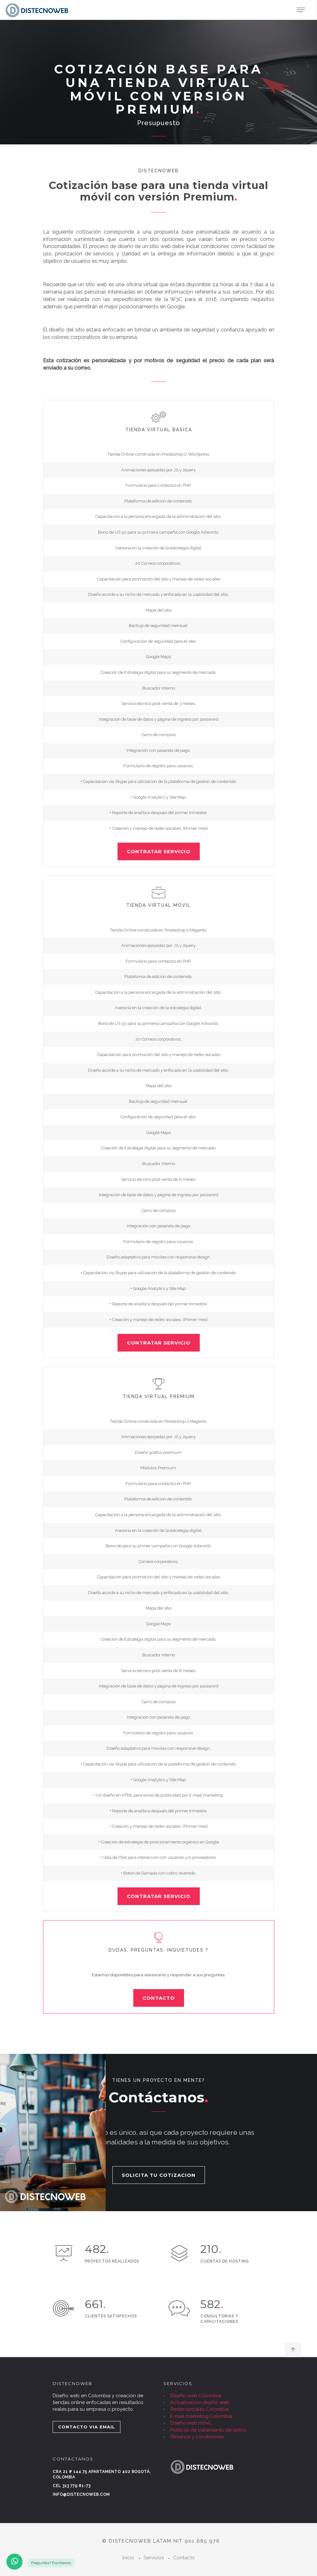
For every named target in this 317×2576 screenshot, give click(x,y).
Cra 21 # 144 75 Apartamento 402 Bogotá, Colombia (102, 2474)
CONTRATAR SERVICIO (158, 851)
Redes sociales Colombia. (199, 2409)
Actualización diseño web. (200, 2402)
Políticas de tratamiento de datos (208, 2430)
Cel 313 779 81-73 (72, 2486)
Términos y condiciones (197, 2437)
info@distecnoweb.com (81, 2494)
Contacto (184, 2558)
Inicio (128, 2558)
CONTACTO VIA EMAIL (86, 2426)
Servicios (154, 2558)
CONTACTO (159, 1998)
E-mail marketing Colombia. (201, 2416)
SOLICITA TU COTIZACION (159, 2175)
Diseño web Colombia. (196, 2396)
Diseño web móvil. (191, 2423)
